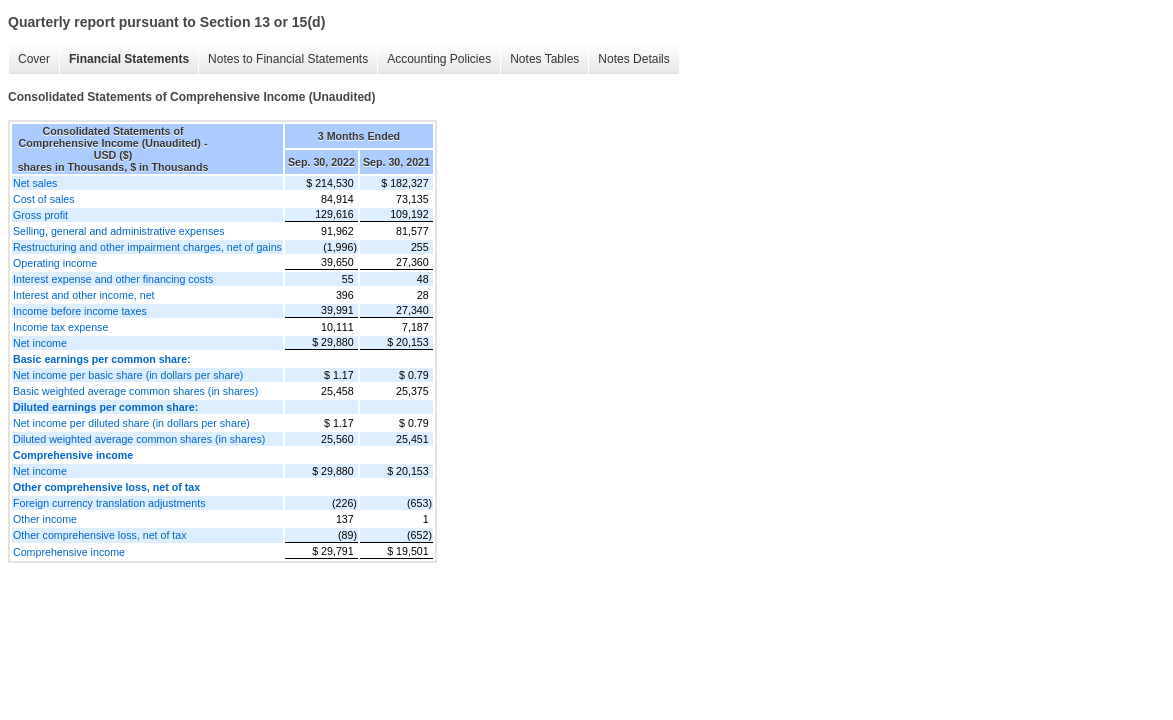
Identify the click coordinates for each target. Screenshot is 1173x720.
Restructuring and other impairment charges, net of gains (147, 247)
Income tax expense (60, 327)
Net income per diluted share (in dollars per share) (131, 423)
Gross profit (40, 215)
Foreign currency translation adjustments (109, 503)
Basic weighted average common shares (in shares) (135, 391)
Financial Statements (129, 59)
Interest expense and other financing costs (113, 279)
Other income (45, 519)
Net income (40, 343)
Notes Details (633, 59)
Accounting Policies (439, 59)
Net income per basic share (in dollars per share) (128, 375)
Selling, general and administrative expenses (118, 231)
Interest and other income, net (84, 295)
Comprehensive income (69, 552)
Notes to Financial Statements (288, 59)
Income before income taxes (80, 311)
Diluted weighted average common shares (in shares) (139, 439)
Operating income (55, 263)
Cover (34, 59)
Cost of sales (44, 199)
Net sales (35, 183)
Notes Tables (544, 59)
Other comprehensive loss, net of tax (100, 535)
